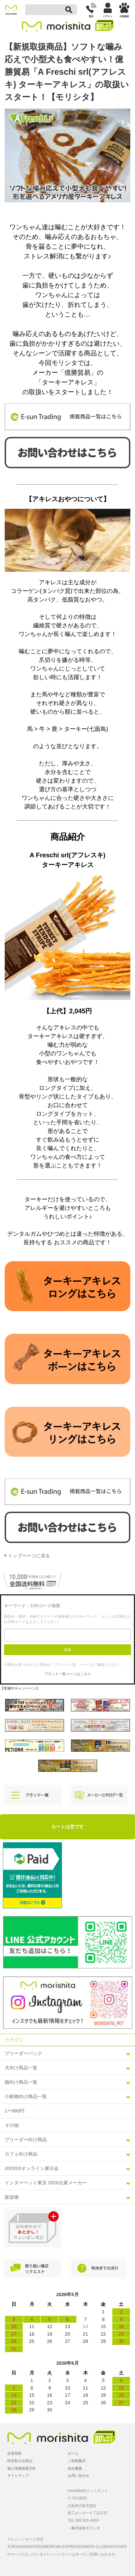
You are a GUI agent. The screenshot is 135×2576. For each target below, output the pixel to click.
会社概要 (75, 2468)
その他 (12, 2125)
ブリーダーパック (23, 2053)
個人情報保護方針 (21, 2468)
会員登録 (14, 2453)
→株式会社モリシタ (84, 2528)
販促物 (12, 2197)
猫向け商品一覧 (21, 2082)
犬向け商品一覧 (21, 2067)
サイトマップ (18, 2476)
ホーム (73, 2453)
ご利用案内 (77, 2461)
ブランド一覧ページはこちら (67, 1674)
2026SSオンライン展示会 (32, 2168)
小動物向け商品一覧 (26, 2096)
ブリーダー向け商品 (26, 2139)
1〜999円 (14, 2111)
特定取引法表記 (19, 2461)
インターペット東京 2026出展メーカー (46, 2182)
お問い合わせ (78, 2476)
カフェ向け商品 (21, 2154)
